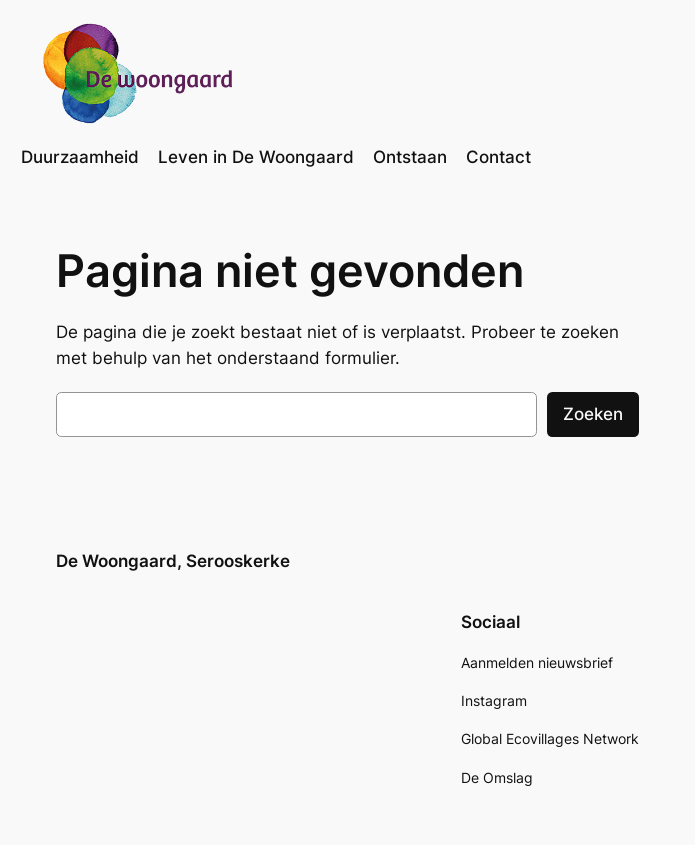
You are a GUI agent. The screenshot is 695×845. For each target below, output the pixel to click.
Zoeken (593, 414)
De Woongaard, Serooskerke (173, 561)
